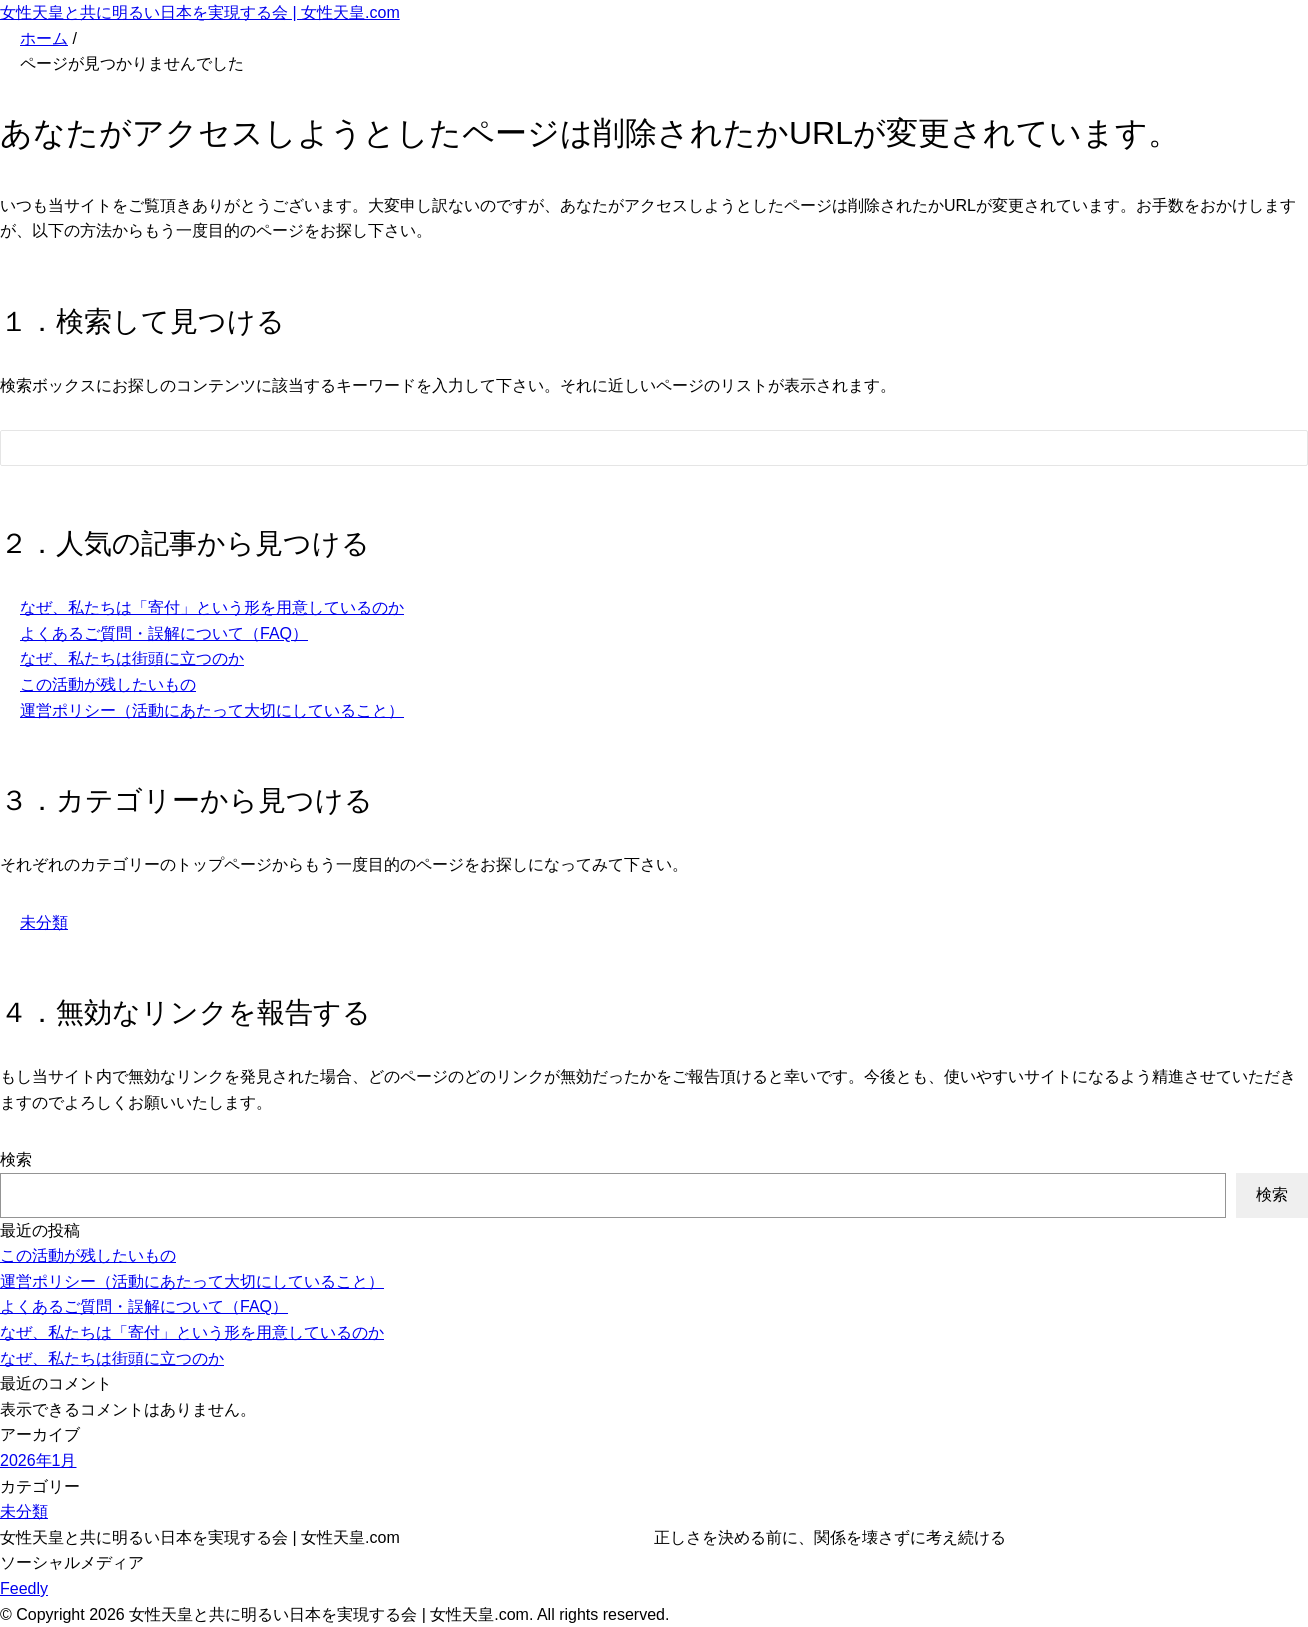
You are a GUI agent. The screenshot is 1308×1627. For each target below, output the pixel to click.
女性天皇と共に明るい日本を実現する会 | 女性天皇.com (200, 12)
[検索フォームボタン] (1279, 451)
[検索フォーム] (634, 448)
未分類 (44, 922)
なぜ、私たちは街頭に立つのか (132, 658)
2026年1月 (38, 1460)
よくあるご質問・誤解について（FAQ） (164, 633)
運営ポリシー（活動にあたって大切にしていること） (212, 710)
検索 (16, 1159)
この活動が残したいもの (108, 684)
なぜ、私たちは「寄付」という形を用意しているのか (212, 607)
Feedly (24, 1588)
